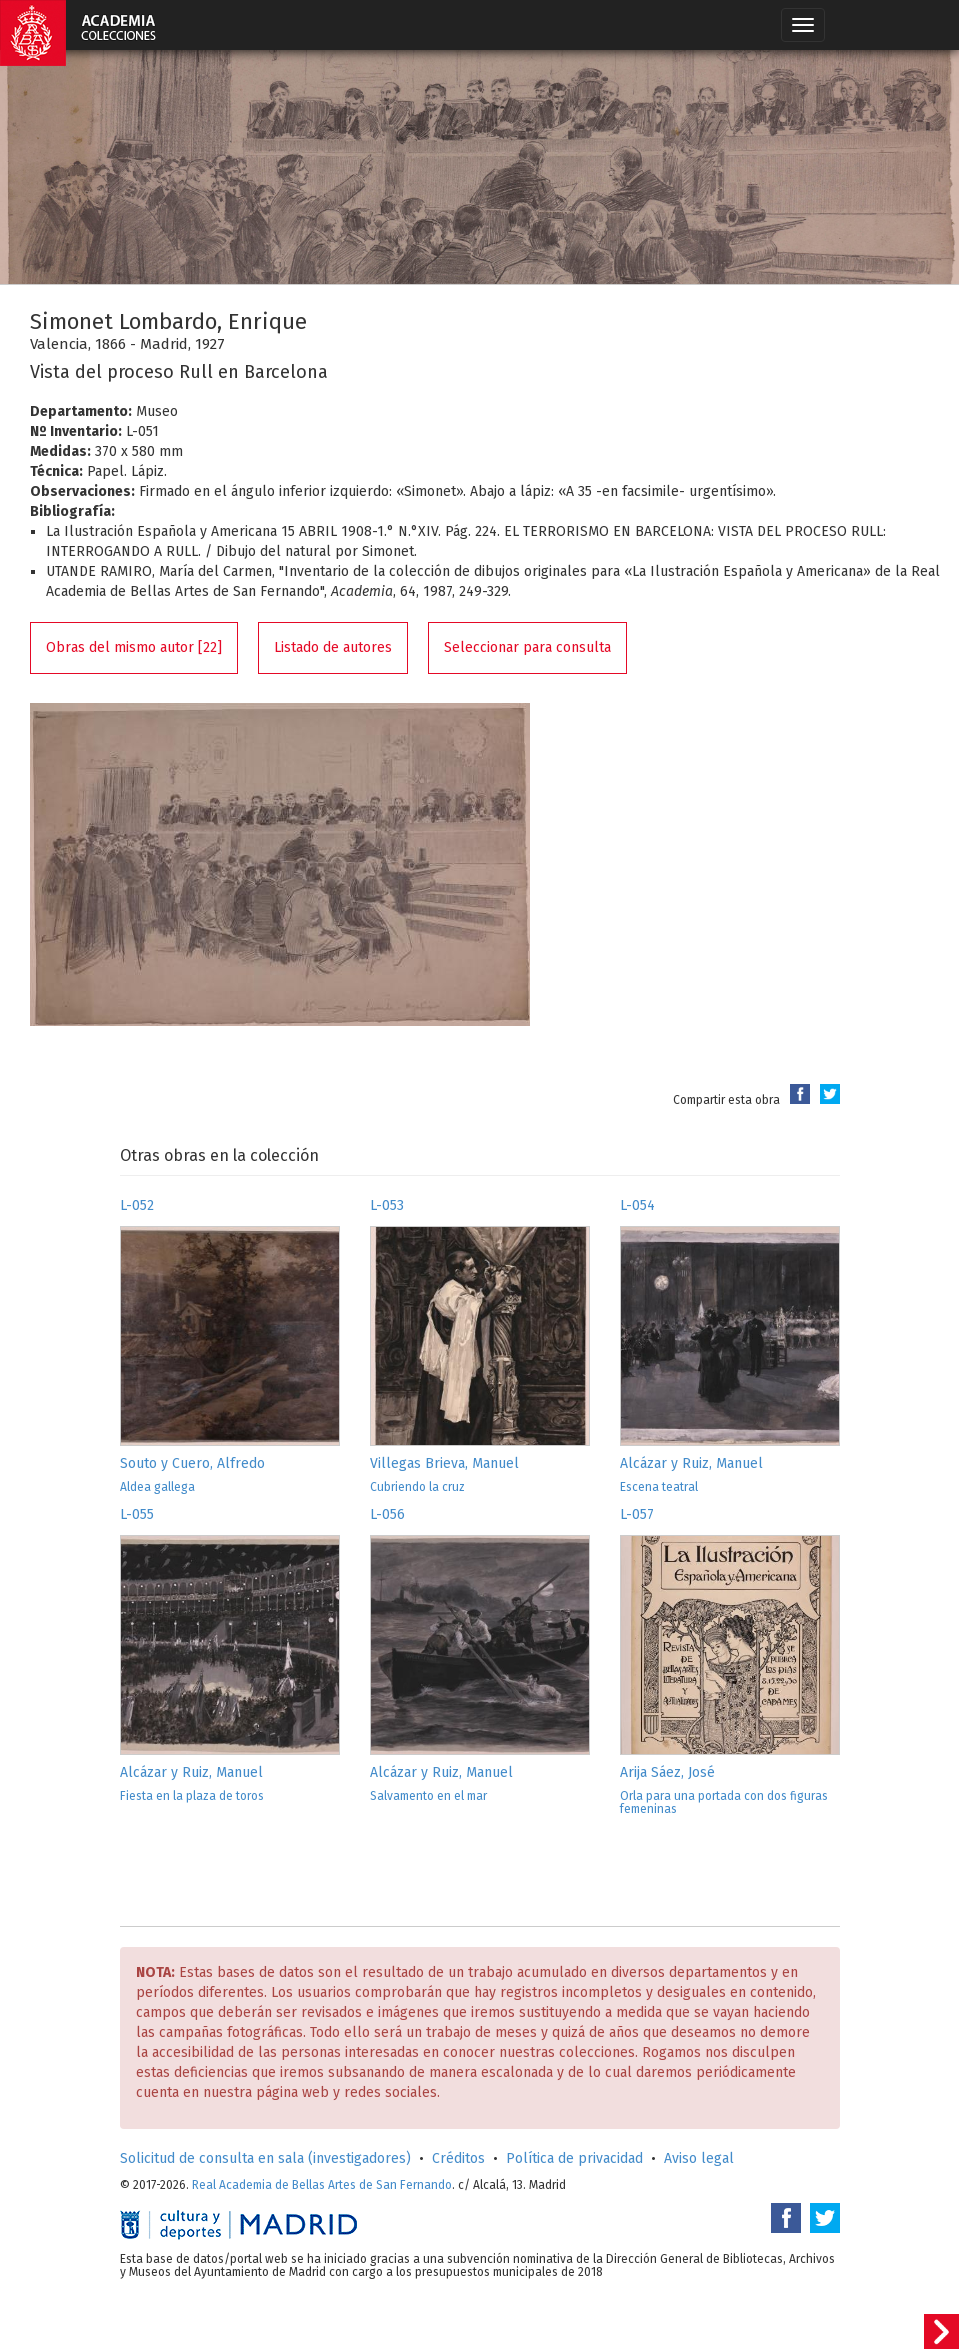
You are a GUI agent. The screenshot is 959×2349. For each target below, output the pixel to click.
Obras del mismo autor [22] (134, 647)
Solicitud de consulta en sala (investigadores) (265, 2158)
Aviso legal (699, 2158)
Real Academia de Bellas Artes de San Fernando (322, 2185)
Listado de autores (333, 647)
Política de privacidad (574, 2158)
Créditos (458, 2158)
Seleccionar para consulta (527, 647)
